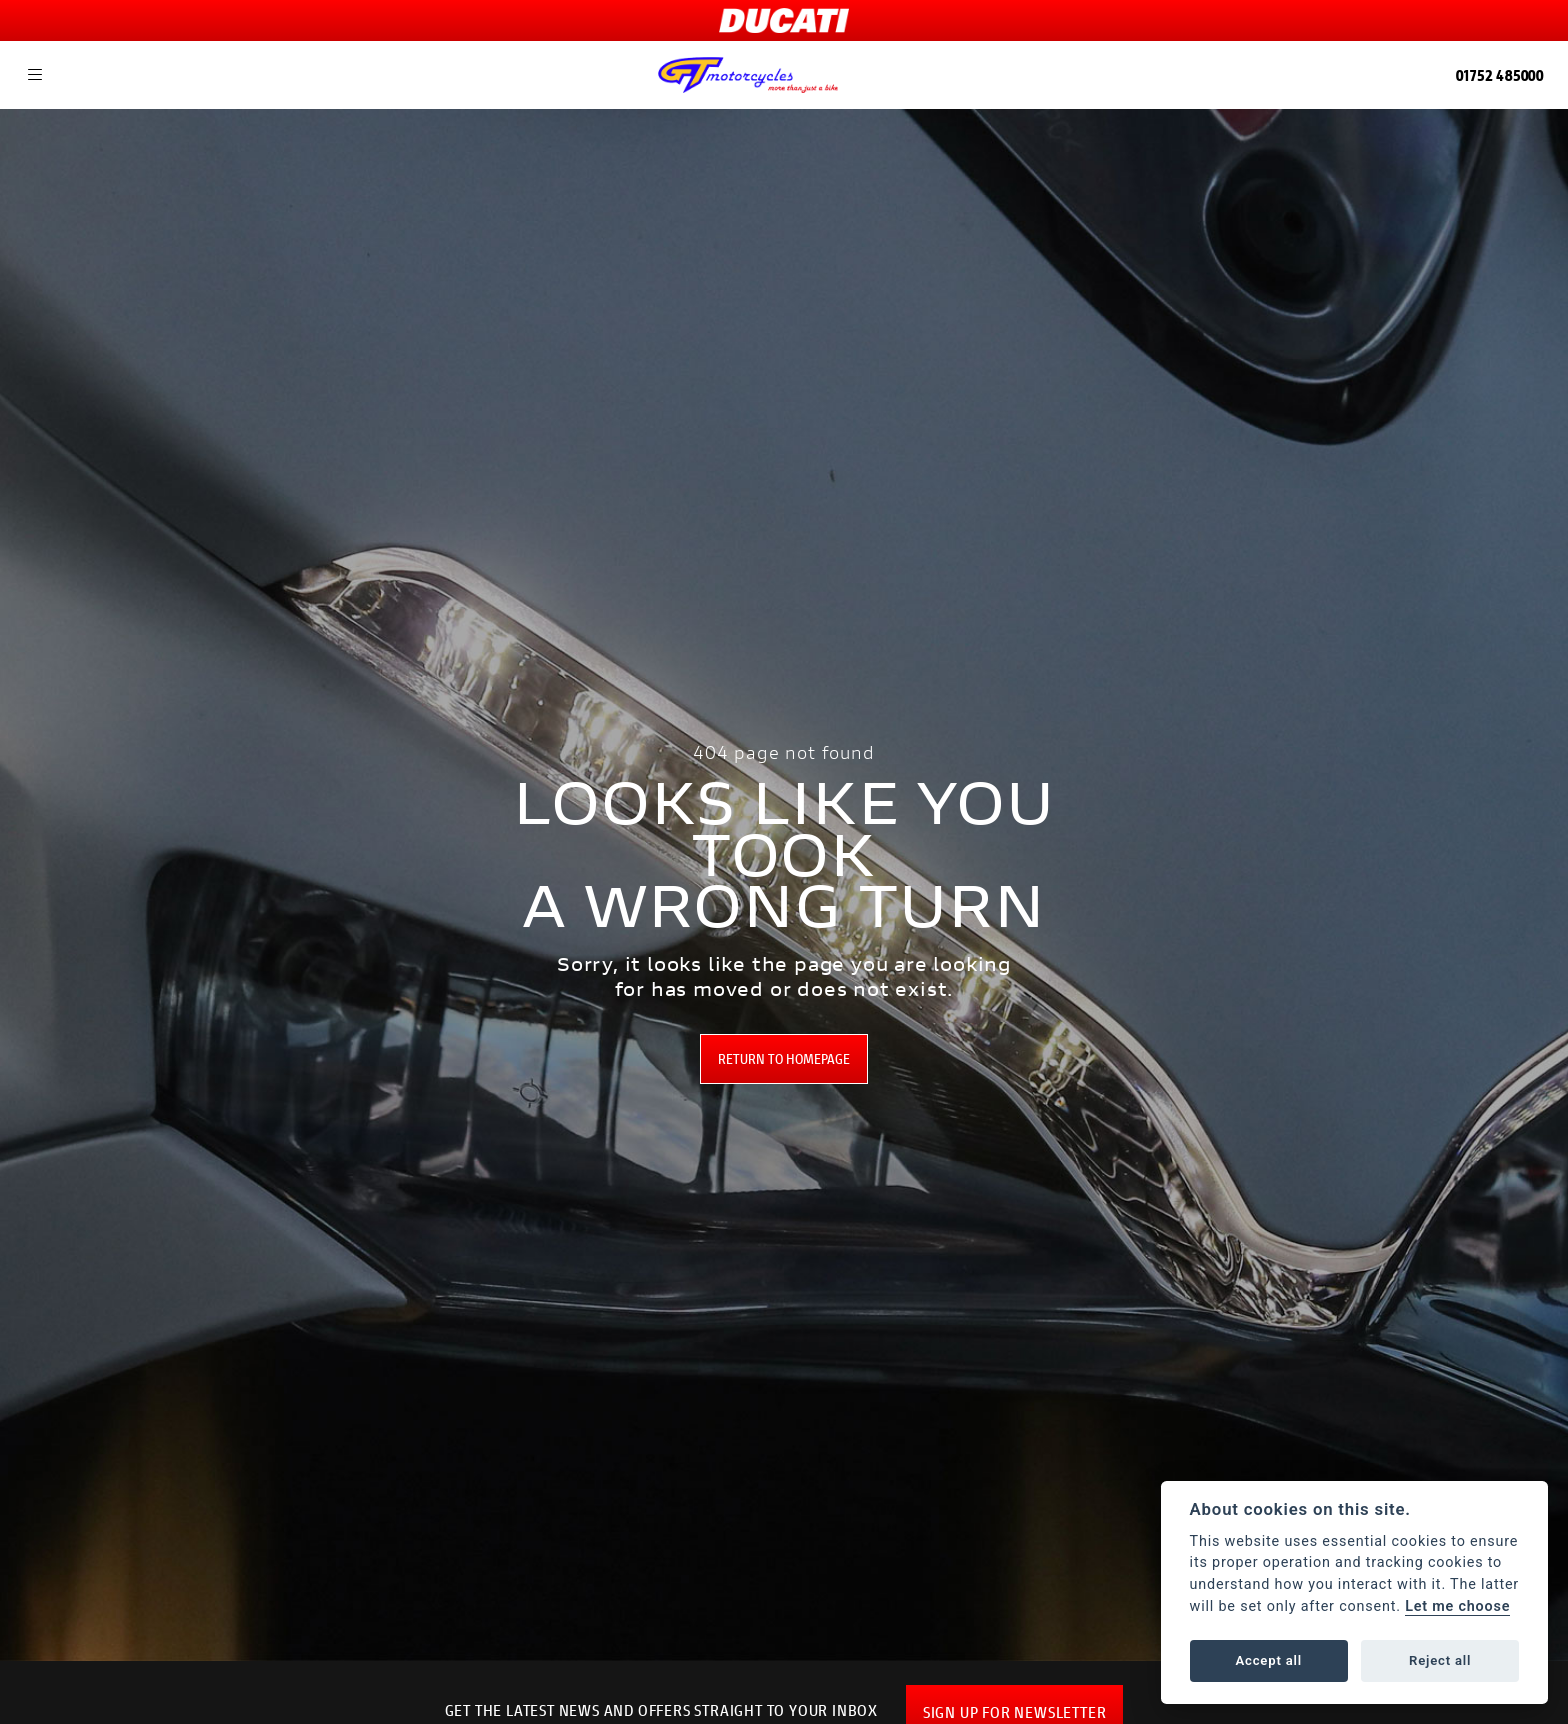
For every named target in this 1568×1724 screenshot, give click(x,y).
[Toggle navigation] (35, 75)
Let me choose (1457, 1606)
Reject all (1440, 1660)
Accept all (1269, 1660)
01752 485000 (1500, 74)
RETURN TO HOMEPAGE (784, 1058)
